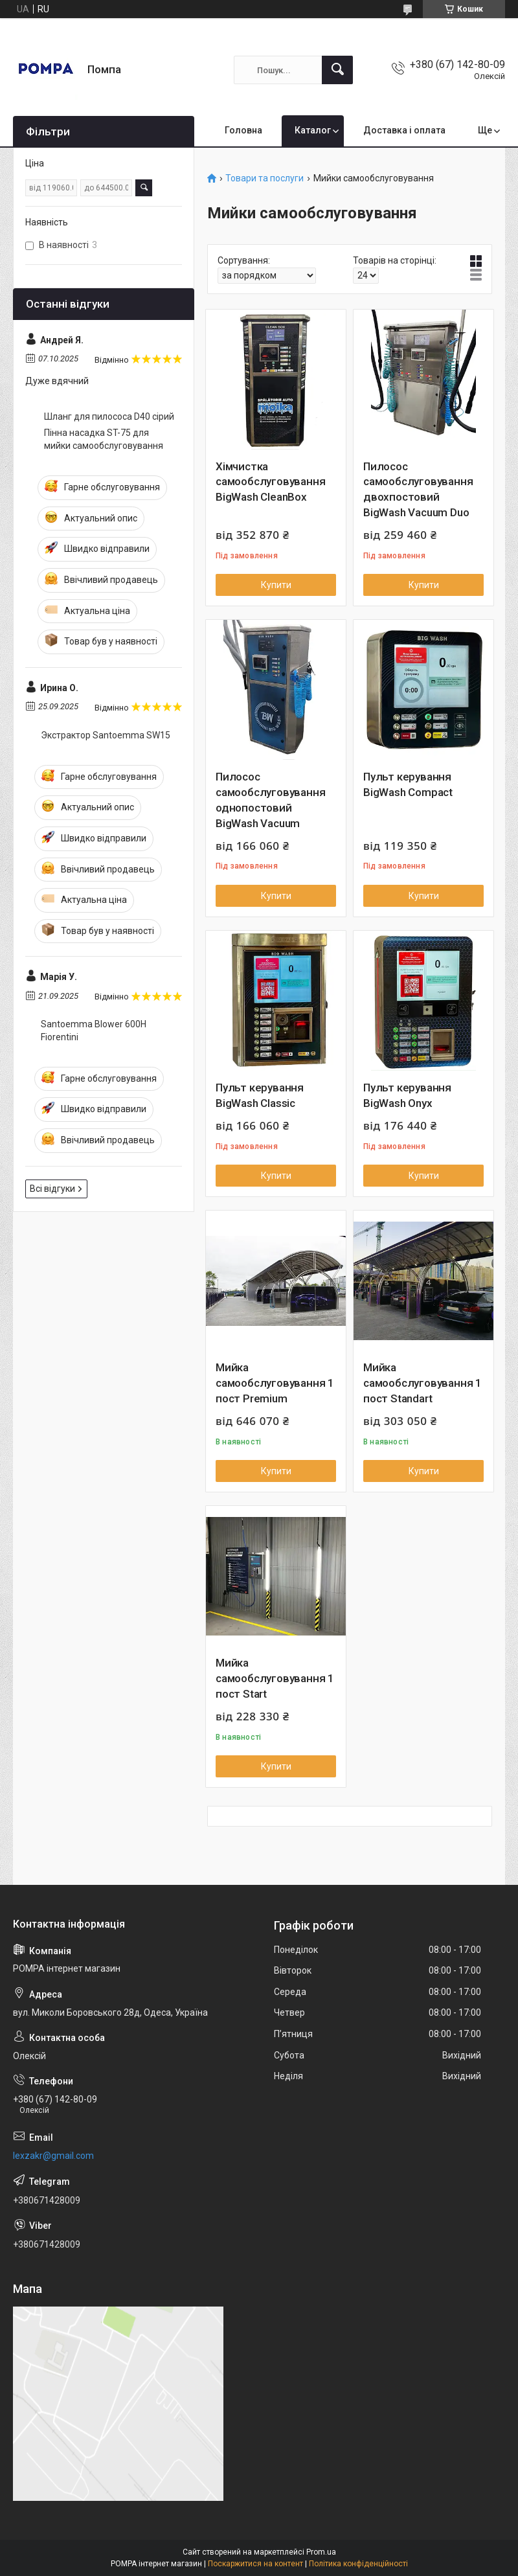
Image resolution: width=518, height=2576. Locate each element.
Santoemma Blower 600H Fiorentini (93, 1030)
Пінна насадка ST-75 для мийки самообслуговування (103, 439)
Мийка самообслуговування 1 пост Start (275, 1678)
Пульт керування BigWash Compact (408, 784)
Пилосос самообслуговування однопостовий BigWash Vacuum (270, 799)
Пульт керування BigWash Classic (260, 1095)
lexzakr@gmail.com (53, 2155)
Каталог (313, 130)
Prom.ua (321, 2552)
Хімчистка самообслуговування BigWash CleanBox (270, 482)
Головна (243, 130)
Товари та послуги (264, 178)
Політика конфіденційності (358, 2563)
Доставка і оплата (404, 130)
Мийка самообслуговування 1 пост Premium (275, 1383)
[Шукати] (337, 70)
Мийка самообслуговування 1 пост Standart (422, 1383)
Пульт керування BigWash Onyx (407, 1095)
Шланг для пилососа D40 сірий (109, 416)
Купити (276, 585)
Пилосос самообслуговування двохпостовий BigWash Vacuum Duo (418, 489)
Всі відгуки (52, 1188)
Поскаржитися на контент (255, 2563)
